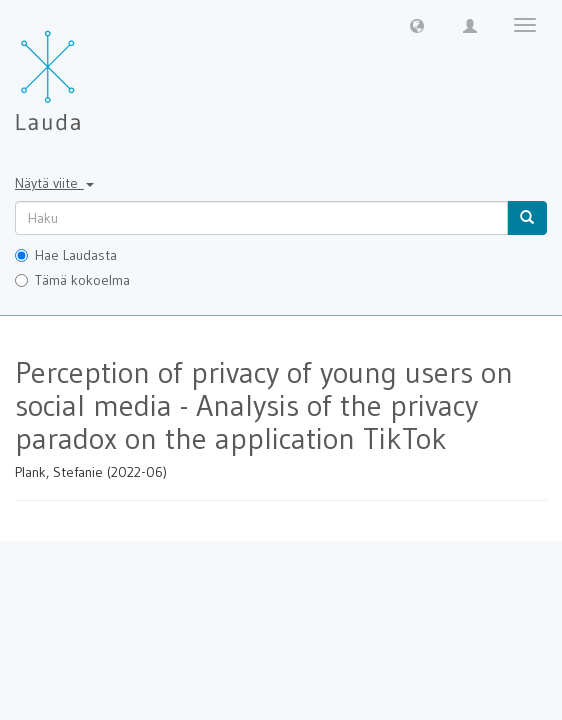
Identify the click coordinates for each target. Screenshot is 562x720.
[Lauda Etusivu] (90, 70)
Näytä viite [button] (54, 183)
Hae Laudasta (66, 255)
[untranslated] (261, 218)
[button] (417, 25)
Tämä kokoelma (72, 280)
